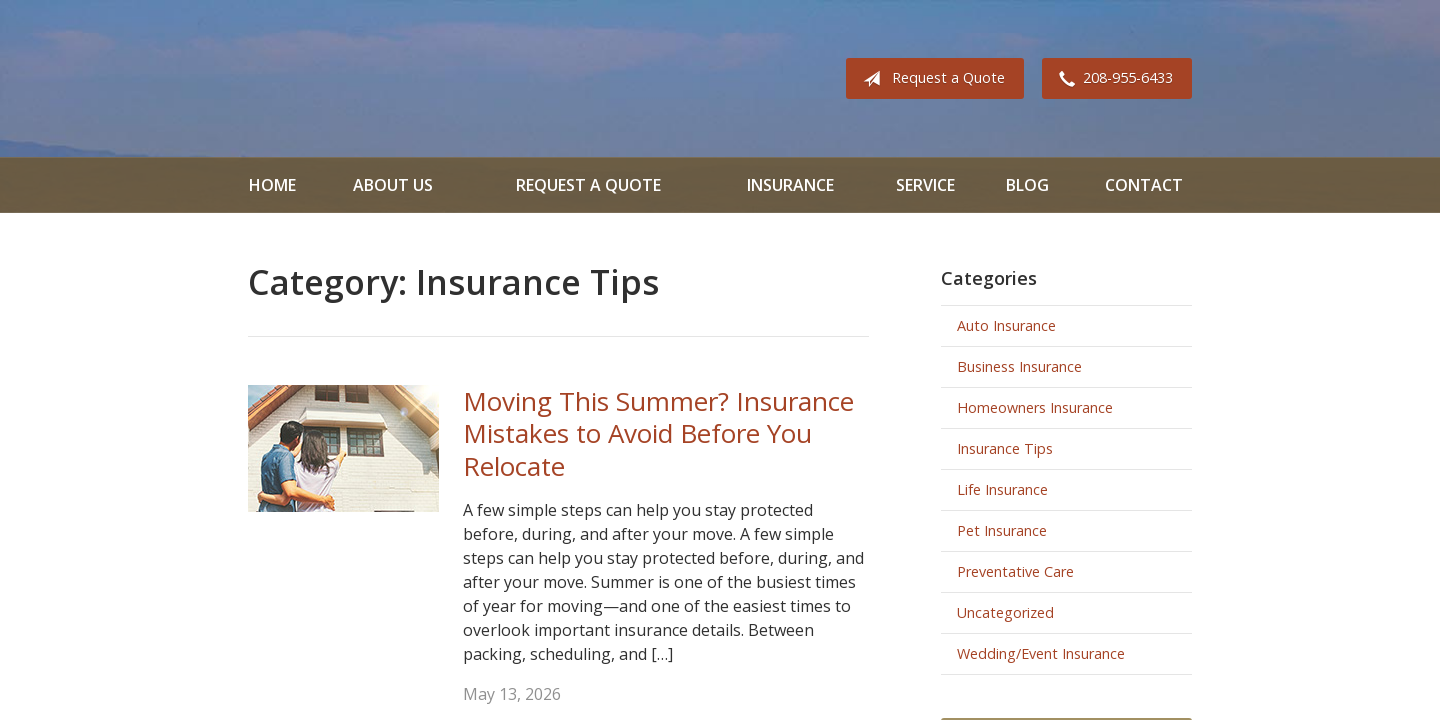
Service (925, 185)
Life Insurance (1002, 489)
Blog (1027, 185)
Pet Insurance (1002, 530)
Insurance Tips (1005, 448)
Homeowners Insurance (1035, 407)
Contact (1144, 185)
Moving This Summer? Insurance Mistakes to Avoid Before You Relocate (658, 433)
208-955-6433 (1112, 79)
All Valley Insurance (304, 78)
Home (272, 185)
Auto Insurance (1006, 325)
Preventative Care (1015, 571)
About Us (393, 185)
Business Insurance (1019, 366)
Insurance (790, 185)
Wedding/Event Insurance (1041, 653)
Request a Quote (930, 79)
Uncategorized (1005, 612)
